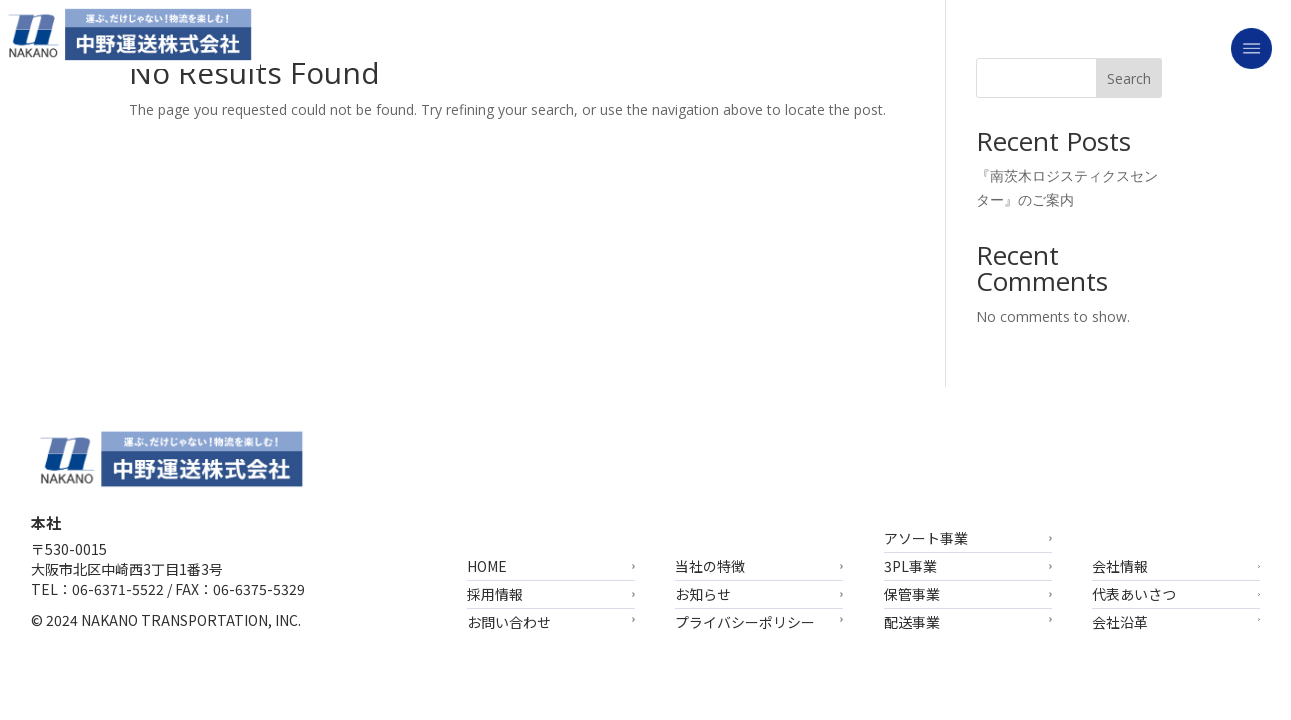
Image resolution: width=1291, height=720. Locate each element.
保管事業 (912, 594)
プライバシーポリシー (745, 621)
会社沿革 (1120, 621)
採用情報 (495, 594)
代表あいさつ (1134, 594)
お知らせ (703, 594)
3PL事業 (910, 566)
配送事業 (912, 621)
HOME (487, 566)
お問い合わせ (509, 621)
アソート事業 (926, 538)
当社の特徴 (710, 566)
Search (1129, 78)
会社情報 (1120, 566)
